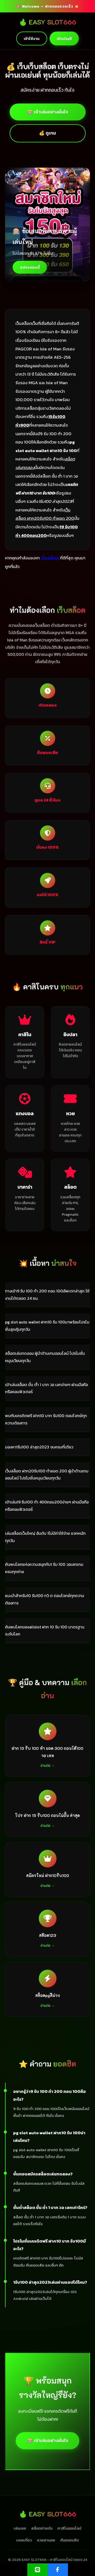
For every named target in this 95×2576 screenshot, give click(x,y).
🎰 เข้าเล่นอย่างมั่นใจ (47, 112)
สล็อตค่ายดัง (41, 2528)
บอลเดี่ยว (24, 2540)
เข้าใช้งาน (32, 38)
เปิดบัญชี (64, 38)
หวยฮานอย (46, 2540)
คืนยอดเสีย (69, 2540)
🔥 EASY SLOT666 (47, 22)
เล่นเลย (20, 2528)
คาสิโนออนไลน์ (69, 2528)
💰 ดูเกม (47, 133)
